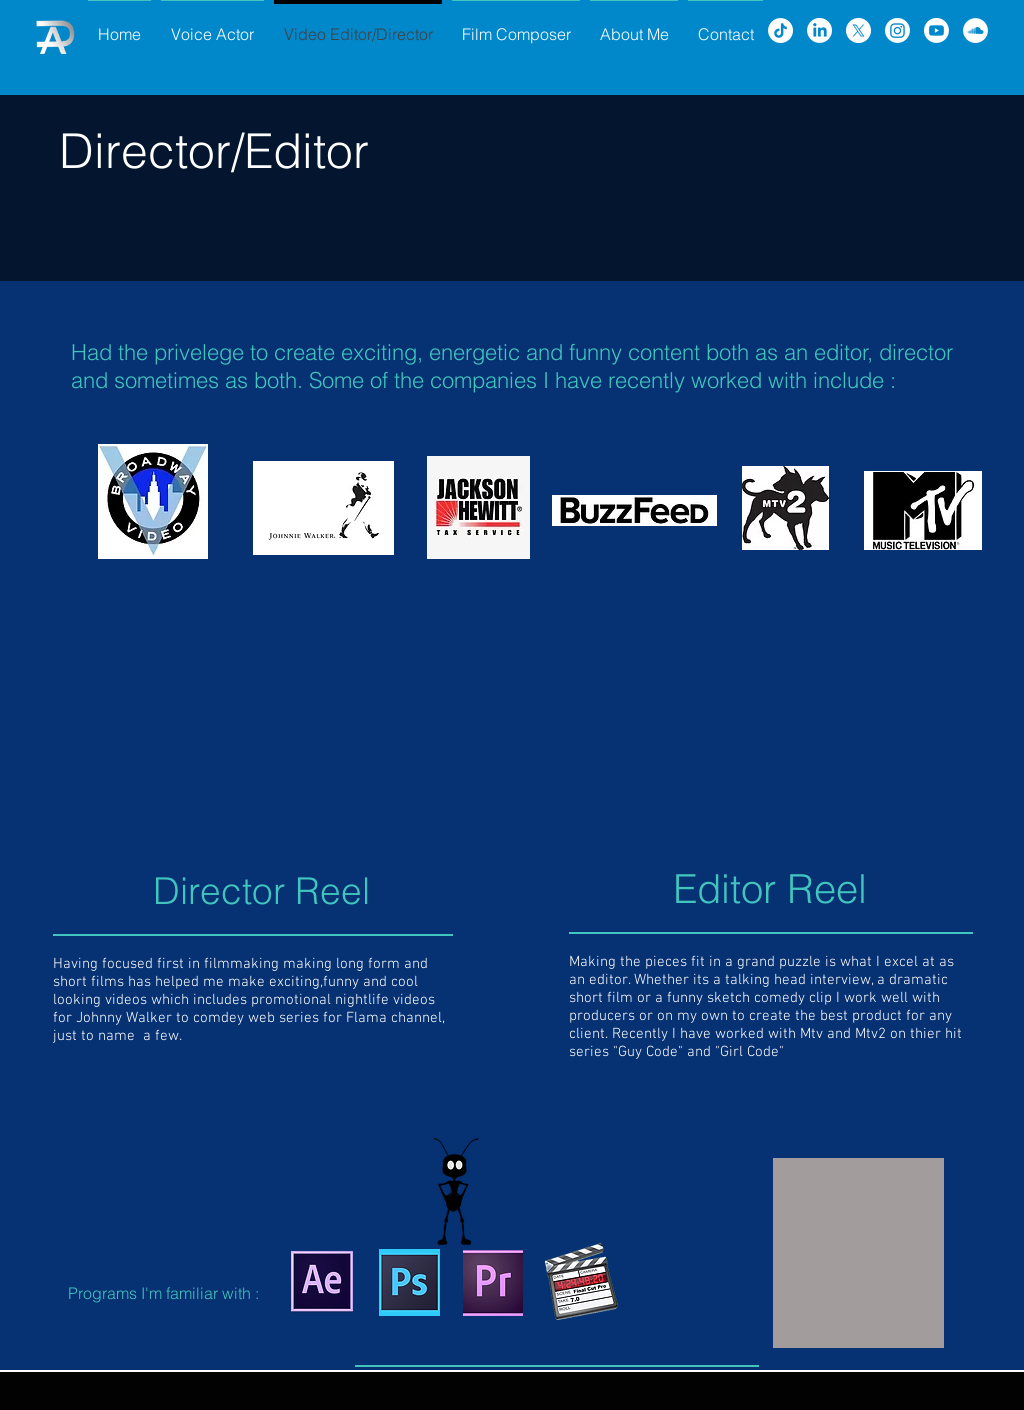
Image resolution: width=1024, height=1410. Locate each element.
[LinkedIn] (819, 30)
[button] (858, 1253)
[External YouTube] (276, 726)
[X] (858, 30)
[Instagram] (897, 30)
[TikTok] (780, 30)
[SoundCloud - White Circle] (975, 30)
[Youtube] (936, 30)
